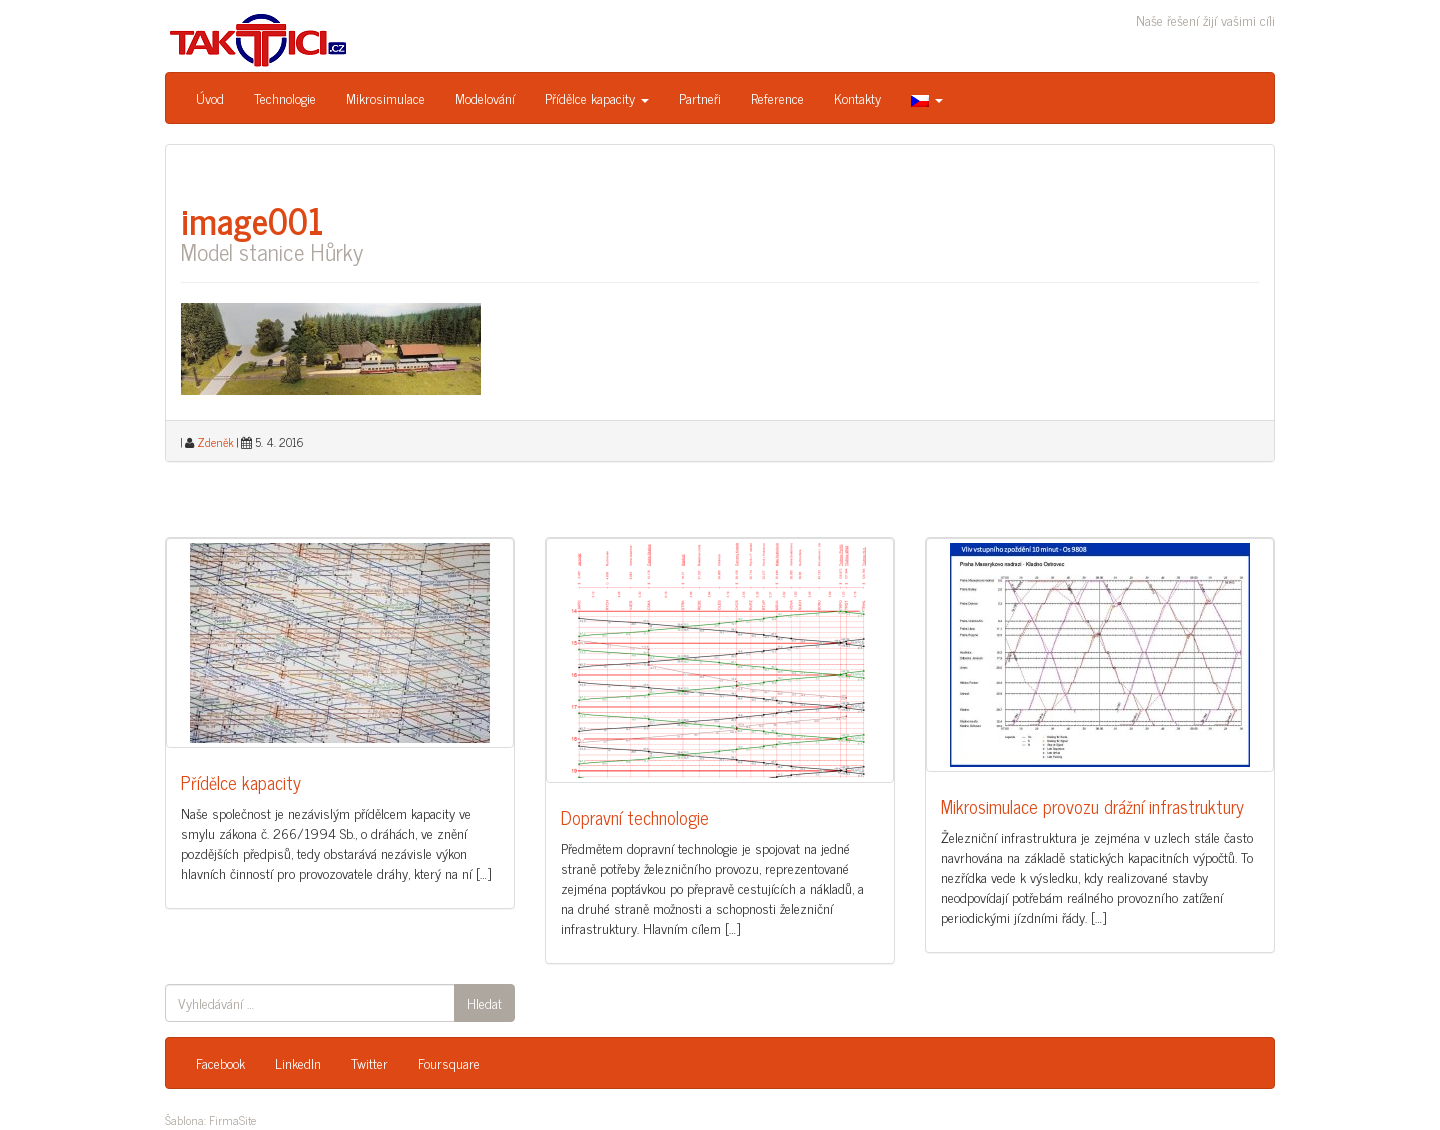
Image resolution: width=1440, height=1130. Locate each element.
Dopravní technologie (635, 817)
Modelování (485, 97)
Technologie (285, 97)
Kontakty (857, 97)
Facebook (220, 1062)
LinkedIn (298, 1062)
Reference (777, 97)
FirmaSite (232, 1120)
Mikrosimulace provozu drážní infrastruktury (1092, 806)
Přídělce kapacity (597, 97)
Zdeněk (215, 442)
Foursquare (449, 1062)
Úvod (210, 97)
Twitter (369, 1062)
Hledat (484, 1002)
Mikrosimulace (385, 97)
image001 (252, 219)
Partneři (700, 97)
